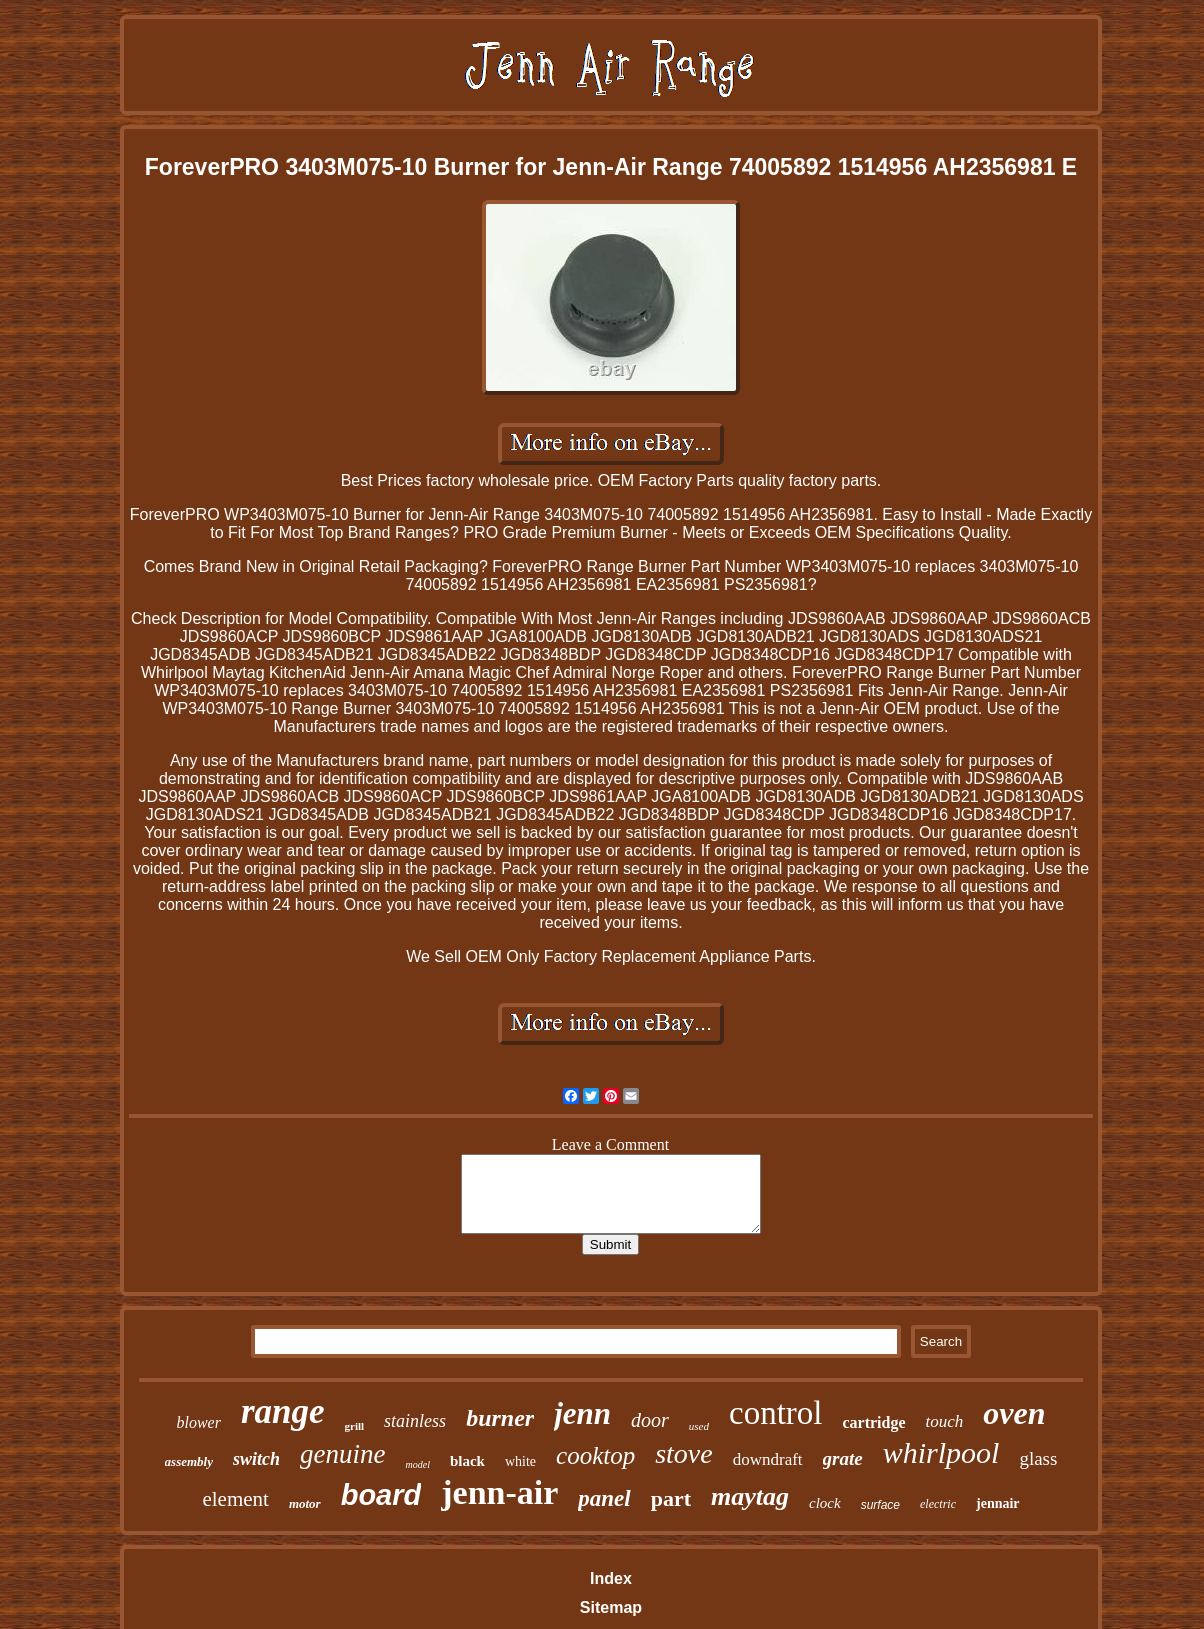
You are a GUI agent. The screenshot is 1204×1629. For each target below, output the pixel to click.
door (650, 1420)
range (283, 1411)
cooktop (595, 1455)
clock (825, 1503)
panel (604, 1498)
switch (256, 1459)
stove (684, 1453)
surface (880, 1505)
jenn (582, 1413)
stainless (415, 1421)
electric (938, 1504)
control (775, 1413)
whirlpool (941, 1452)
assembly (189, 1461)
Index (611, 1578)
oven (1014, 1413)
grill (355, 1426)
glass (1038, 1458)
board (381, 1495)
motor (305, 1503)
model (417, 1464)
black (467, 1461)
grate (843, 1458)
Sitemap (611, 1607)
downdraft (768, 1459)
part (671, 1498)
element (235, 1499)
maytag (750, 1496)
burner (500, 1418)
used (699, 1426)
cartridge (873, 1422)
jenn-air (499, 1492)
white (520, 1461)
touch (945, 1421)
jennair (998, 1503)
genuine (342, 1454)
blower (198, 1422)
